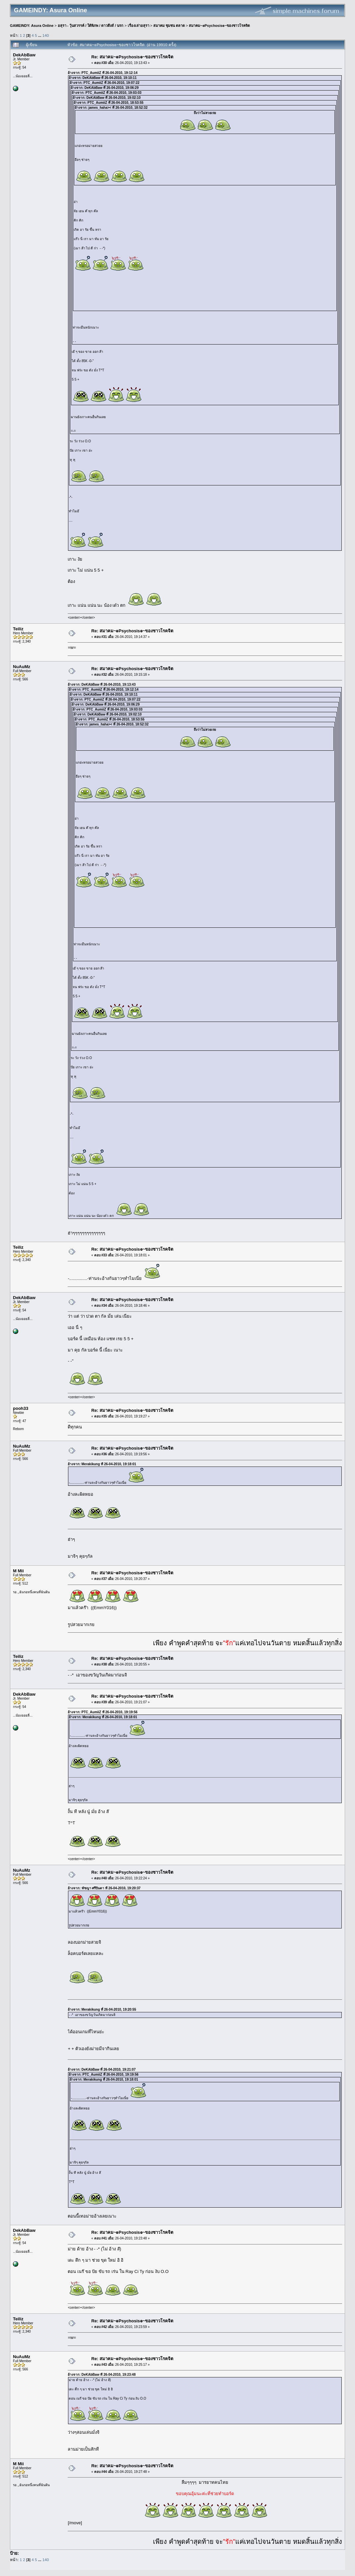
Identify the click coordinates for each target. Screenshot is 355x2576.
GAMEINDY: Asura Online (31, 26)
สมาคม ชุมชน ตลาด (169, 26)
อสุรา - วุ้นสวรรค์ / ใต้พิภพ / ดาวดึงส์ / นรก (91, 26)
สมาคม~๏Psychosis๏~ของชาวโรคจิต (219, 26)
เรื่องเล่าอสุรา (138, 26)
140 (45, 35)
